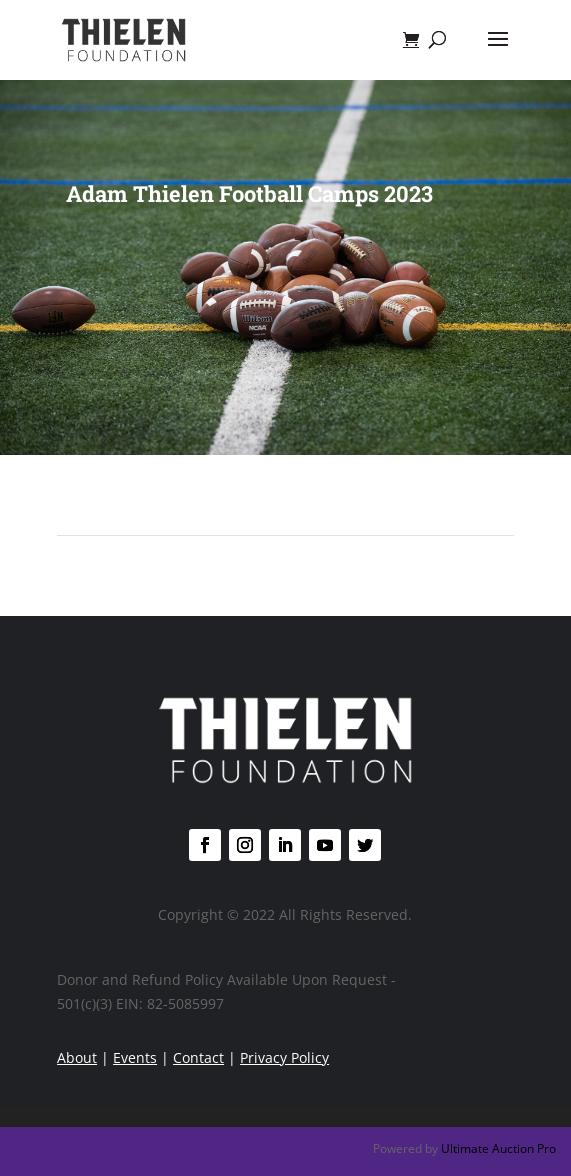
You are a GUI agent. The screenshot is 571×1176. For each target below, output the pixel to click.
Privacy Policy (284, 1057)
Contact (198, 1057)
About (77, 1057)
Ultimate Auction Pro (498, 1148)
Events (135, 1057)
